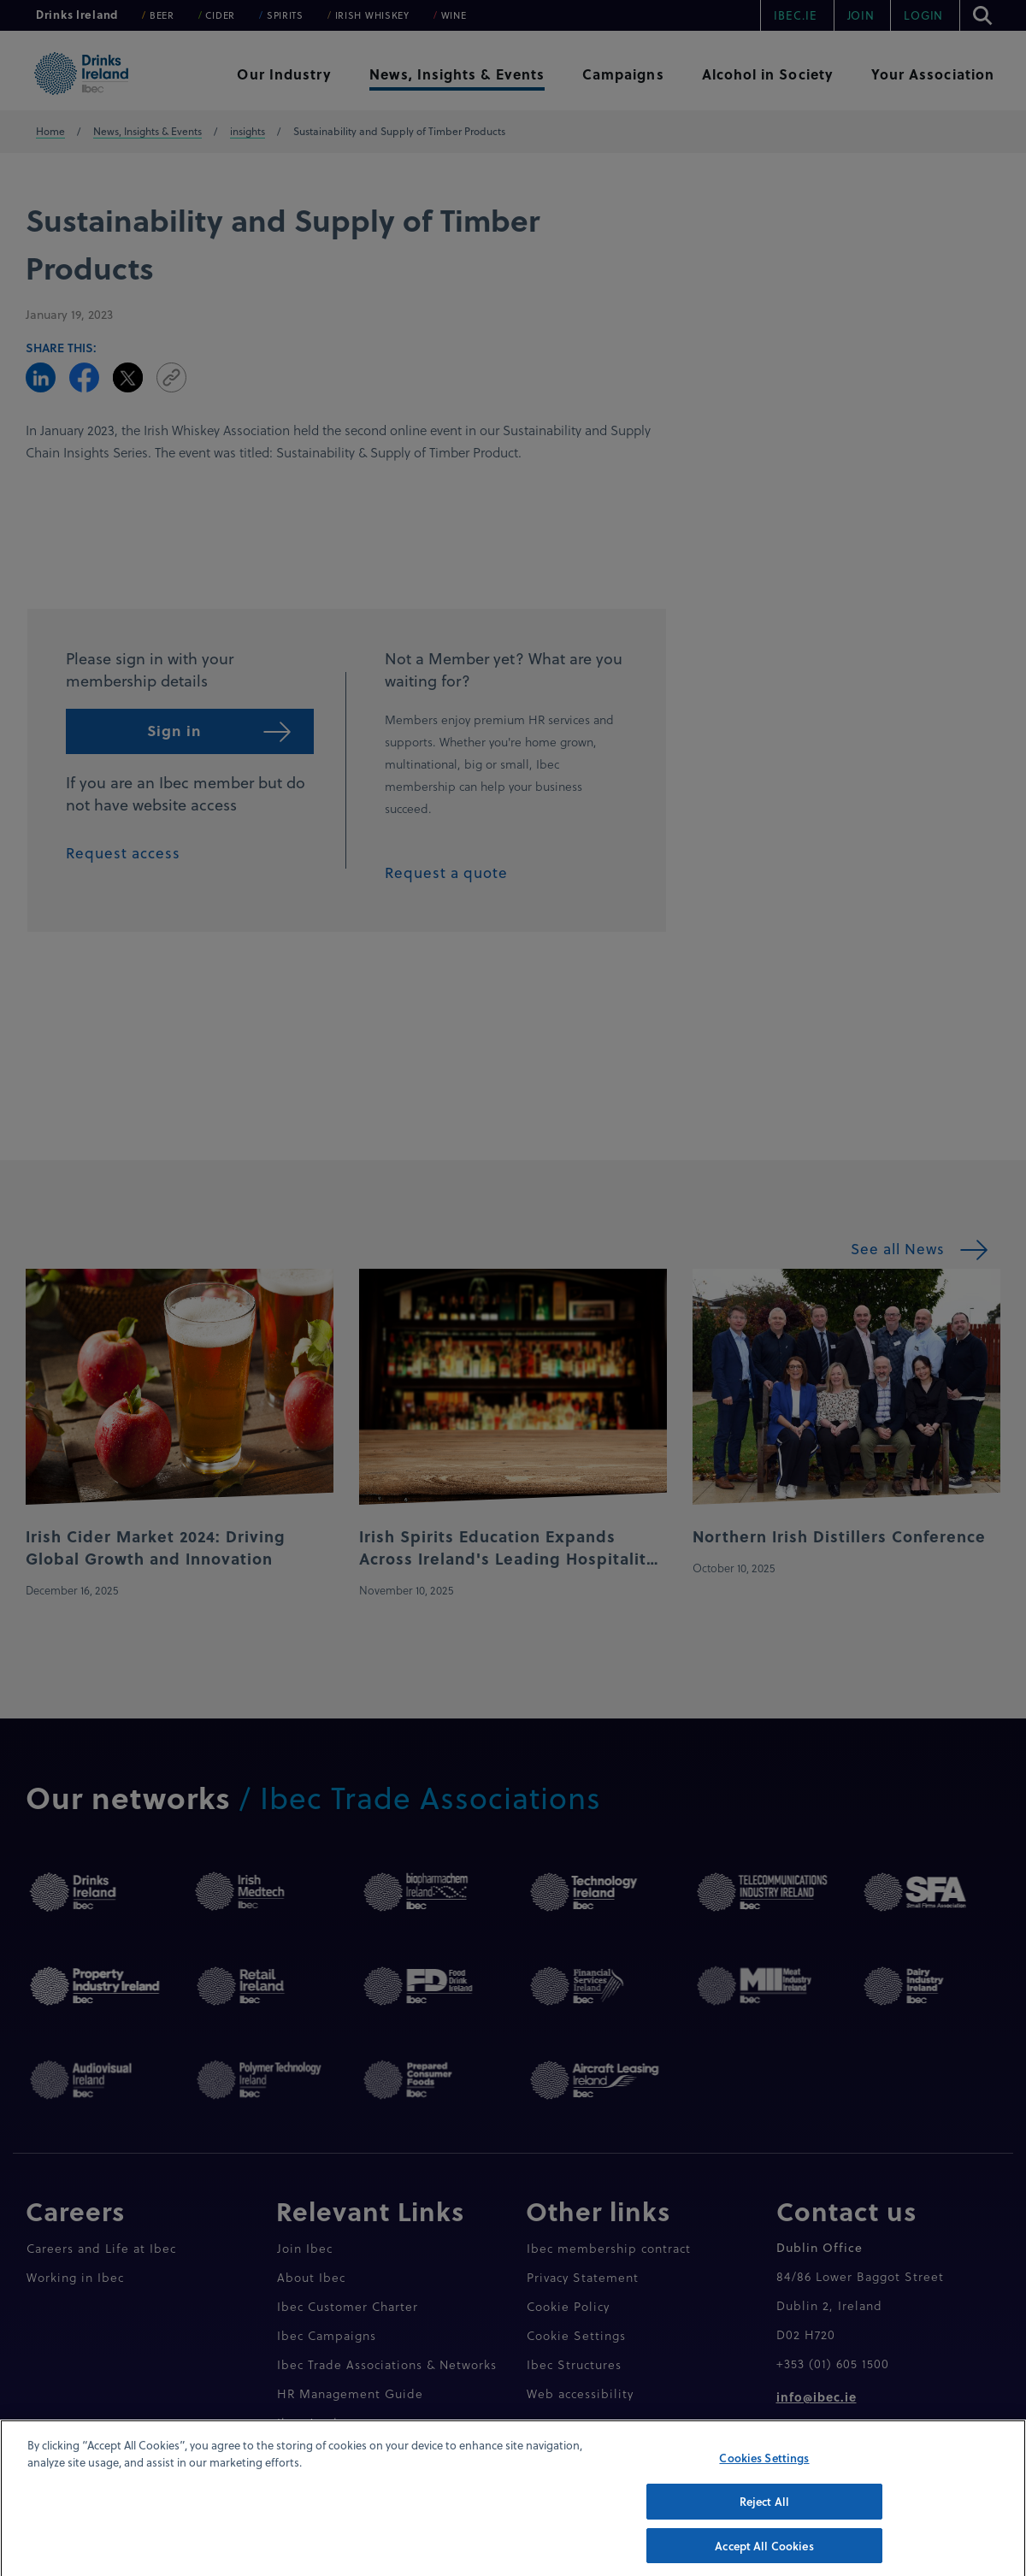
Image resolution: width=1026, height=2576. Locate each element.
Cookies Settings (764, 2477)
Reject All (764, 2521)
